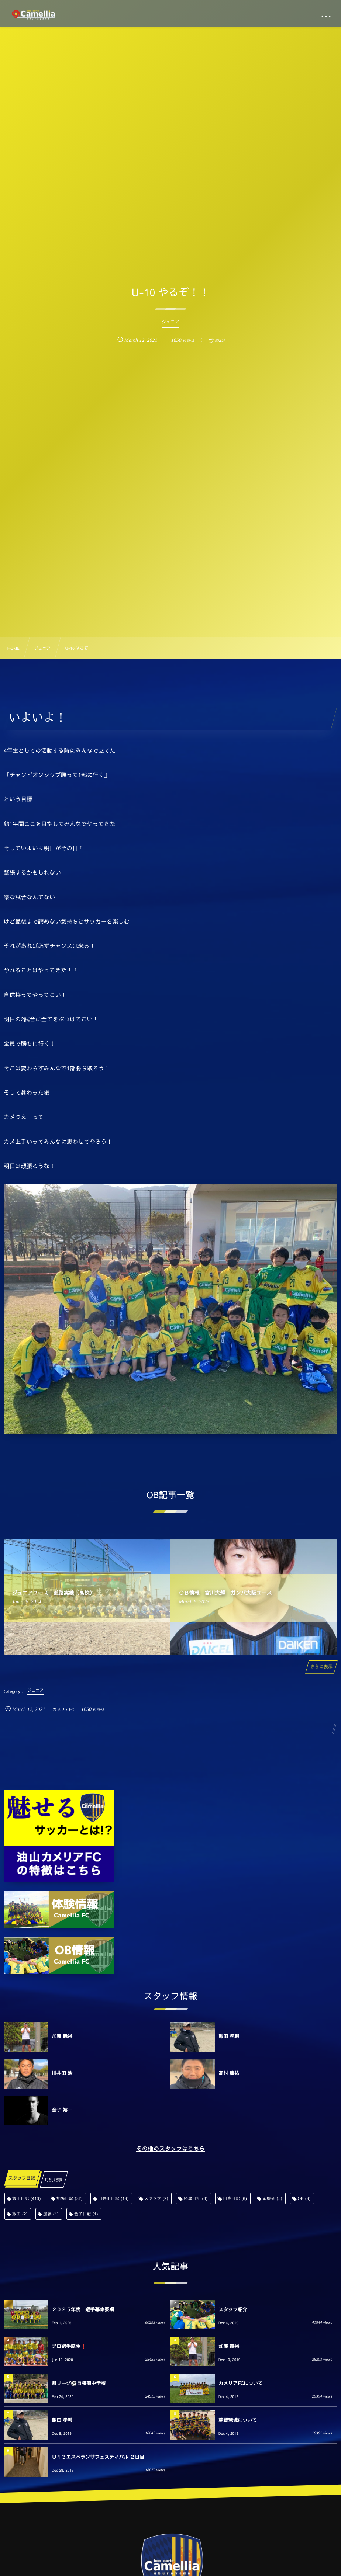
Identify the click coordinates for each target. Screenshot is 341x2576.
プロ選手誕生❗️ (69, 2346)
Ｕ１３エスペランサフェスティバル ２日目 (98, 2457)
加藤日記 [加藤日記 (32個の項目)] (69, 2198)
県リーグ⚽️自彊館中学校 (79, 2383)
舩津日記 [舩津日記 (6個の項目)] (196, 2198)
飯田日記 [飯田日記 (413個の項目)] (26, 2198)
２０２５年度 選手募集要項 (83, 2309)
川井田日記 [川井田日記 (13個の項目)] (113, 2198)
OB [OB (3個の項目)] (304, 2198)
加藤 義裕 (62, 2036)
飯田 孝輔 (228, 2036)
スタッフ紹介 (232, 2309)
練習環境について (237, 2420)
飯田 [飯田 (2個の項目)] (20, 2213)
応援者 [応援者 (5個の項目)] (272, 2198)
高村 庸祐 (228, 2073)
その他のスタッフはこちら (170, 2149)
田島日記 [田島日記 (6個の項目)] (235, 2198)
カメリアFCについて (240, 2383)
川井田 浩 (62, 2073)
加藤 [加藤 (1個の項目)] (51, 2213)
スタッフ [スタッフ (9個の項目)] (156, 2198)
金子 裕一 (62, 2110)
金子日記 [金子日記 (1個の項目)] (86, 2213)
